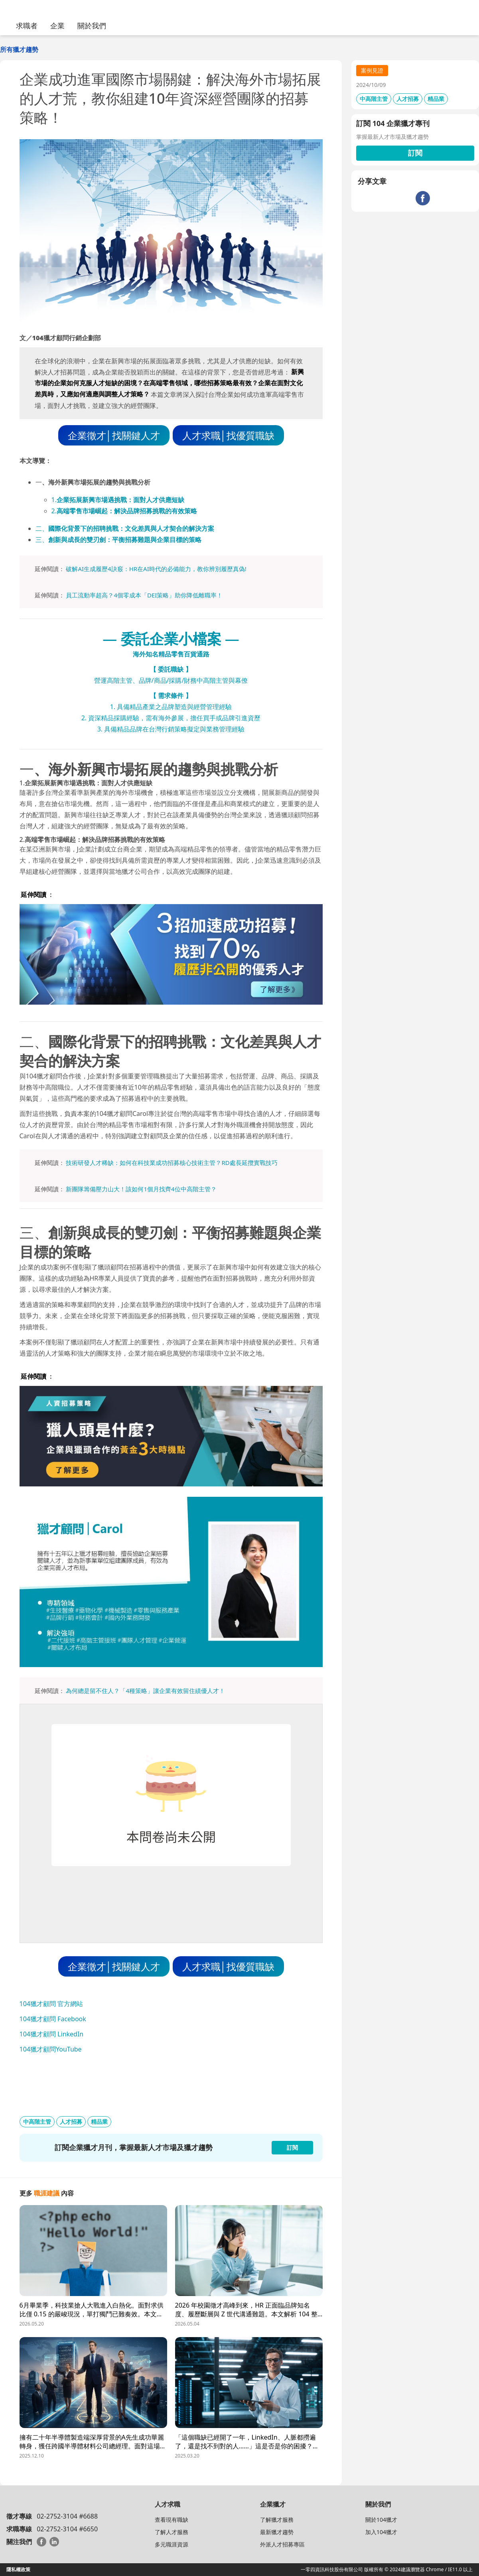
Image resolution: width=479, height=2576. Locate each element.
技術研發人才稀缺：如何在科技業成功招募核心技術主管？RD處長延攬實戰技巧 (171, 1163)
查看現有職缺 (171, 2519)
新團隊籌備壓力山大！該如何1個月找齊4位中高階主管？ (141, 1189)
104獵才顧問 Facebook (53, 2018)
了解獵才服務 (277, 2519)
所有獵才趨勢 (19, 49)
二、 (124, 528)
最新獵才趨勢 (277, 2532)
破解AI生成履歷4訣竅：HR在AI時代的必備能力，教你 (137, 569)
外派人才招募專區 (282, 2544)
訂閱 (415, 153)
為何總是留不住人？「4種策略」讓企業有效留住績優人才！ (145, 1691)
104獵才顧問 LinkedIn (52, 2034)
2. (124, 511)
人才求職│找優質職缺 (228, 435)
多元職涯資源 (171, 2544)
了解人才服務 (171, 2532)
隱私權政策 (18, 2569)
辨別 (215, 569)
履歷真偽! (233, 569)
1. (117, 499)
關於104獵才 (381, 2519)
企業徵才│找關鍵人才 (114, 435)
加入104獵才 (381, 2532)
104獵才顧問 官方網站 (51, 2003)
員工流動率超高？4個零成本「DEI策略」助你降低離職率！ (144, 595)
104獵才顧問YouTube (51, 2049)
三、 (118, 539)
